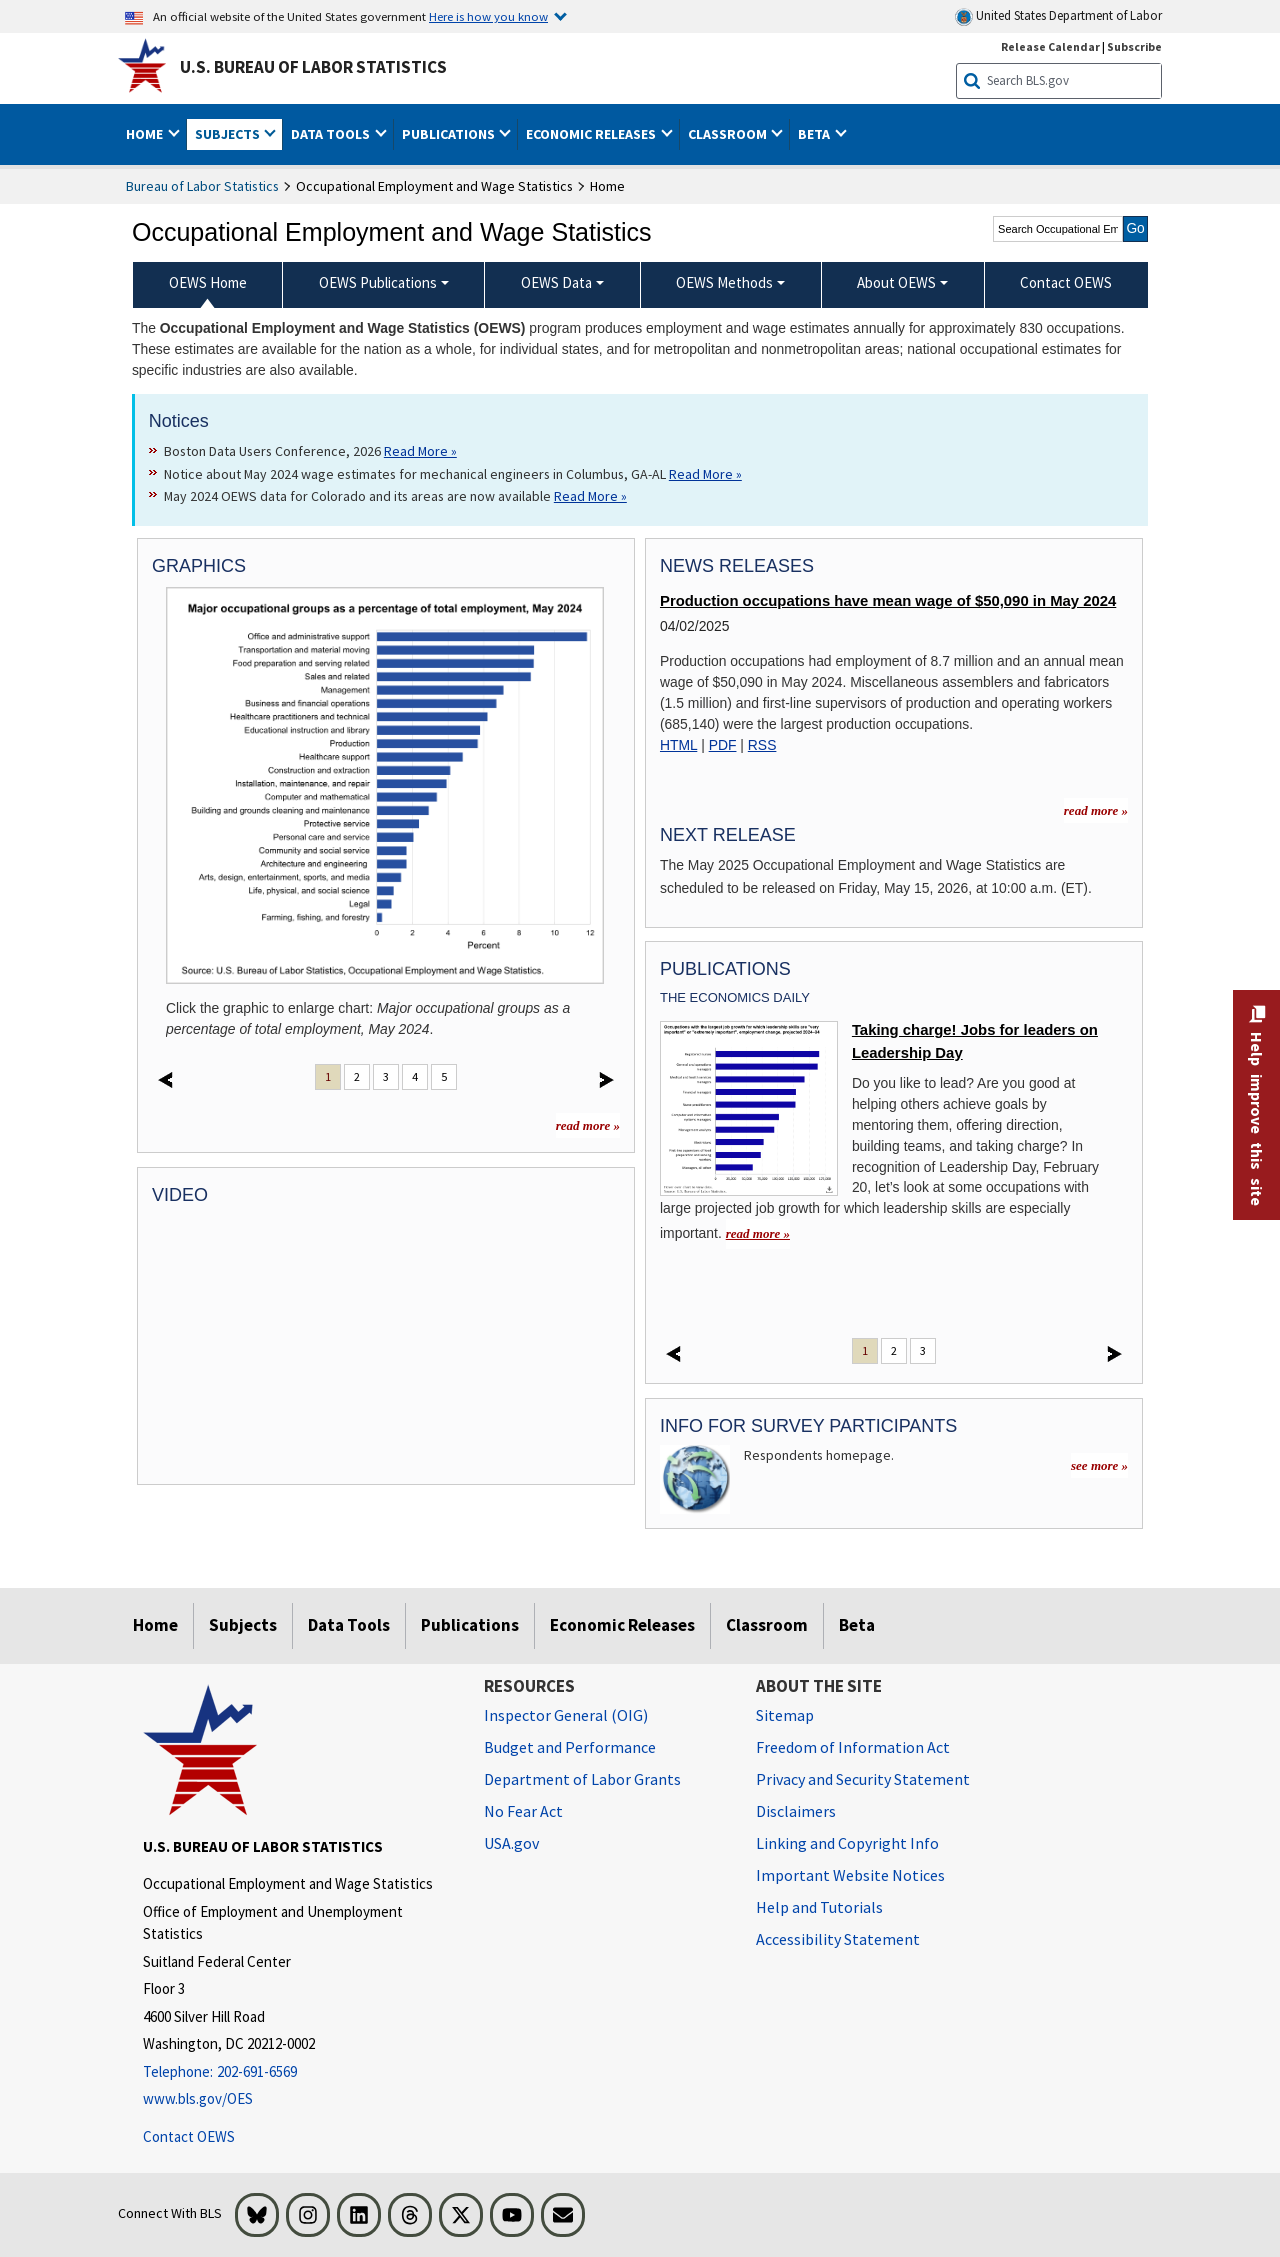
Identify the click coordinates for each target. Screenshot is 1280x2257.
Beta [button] (815, 134)
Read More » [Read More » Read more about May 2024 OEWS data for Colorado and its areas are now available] (590, 496)
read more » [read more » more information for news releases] (1096, 810)
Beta (857, 1625)
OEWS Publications (378, 282)
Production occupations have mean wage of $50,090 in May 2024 (888, 601)
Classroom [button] (729, 134)
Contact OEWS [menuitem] (1066, 282)
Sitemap (785, 1715)
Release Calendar (1050, 46)
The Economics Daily (735, 997)
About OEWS (896, 282)
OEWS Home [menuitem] (208, 282)
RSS (762, 745)
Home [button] (146, 134)
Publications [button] (450, 134)
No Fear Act (523, 1811)
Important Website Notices (850, 1875)
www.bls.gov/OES (198, 2098)
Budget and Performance (570, 1747)
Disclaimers (796, 1811)
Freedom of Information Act (853, 1747)
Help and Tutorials (819, 1907)
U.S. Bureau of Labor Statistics (313, 67)
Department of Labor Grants (582, 1779)
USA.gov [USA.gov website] (511, 1843)
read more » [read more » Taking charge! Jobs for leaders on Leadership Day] (758, 1233)
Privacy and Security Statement (863, 1779)
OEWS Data (556, 282)
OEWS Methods (724, 282)
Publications (470, 1625)
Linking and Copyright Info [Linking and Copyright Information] (847, 1843)
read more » (588, 1125)
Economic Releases (622, 1625)
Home (155, 1625)
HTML (678, 745)
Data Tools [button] (332, 134)
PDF (723, 745)
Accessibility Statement (838, 1939)
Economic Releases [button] (592, 134)
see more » (1099, 1465)
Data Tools (349, 1625)
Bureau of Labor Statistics (202, 186)
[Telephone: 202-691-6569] (298, 2072)
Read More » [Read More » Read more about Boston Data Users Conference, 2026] (420, 451)
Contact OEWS (189, 2136)
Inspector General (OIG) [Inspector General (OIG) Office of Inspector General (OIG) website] (566, 1715)
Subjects (243, 1625)
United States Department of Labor (1058, 16)
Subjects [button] (229, 134)
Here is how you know (488, 16)
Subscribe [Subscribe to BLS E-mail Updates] (1134, 46)
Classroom (767, 1625)
